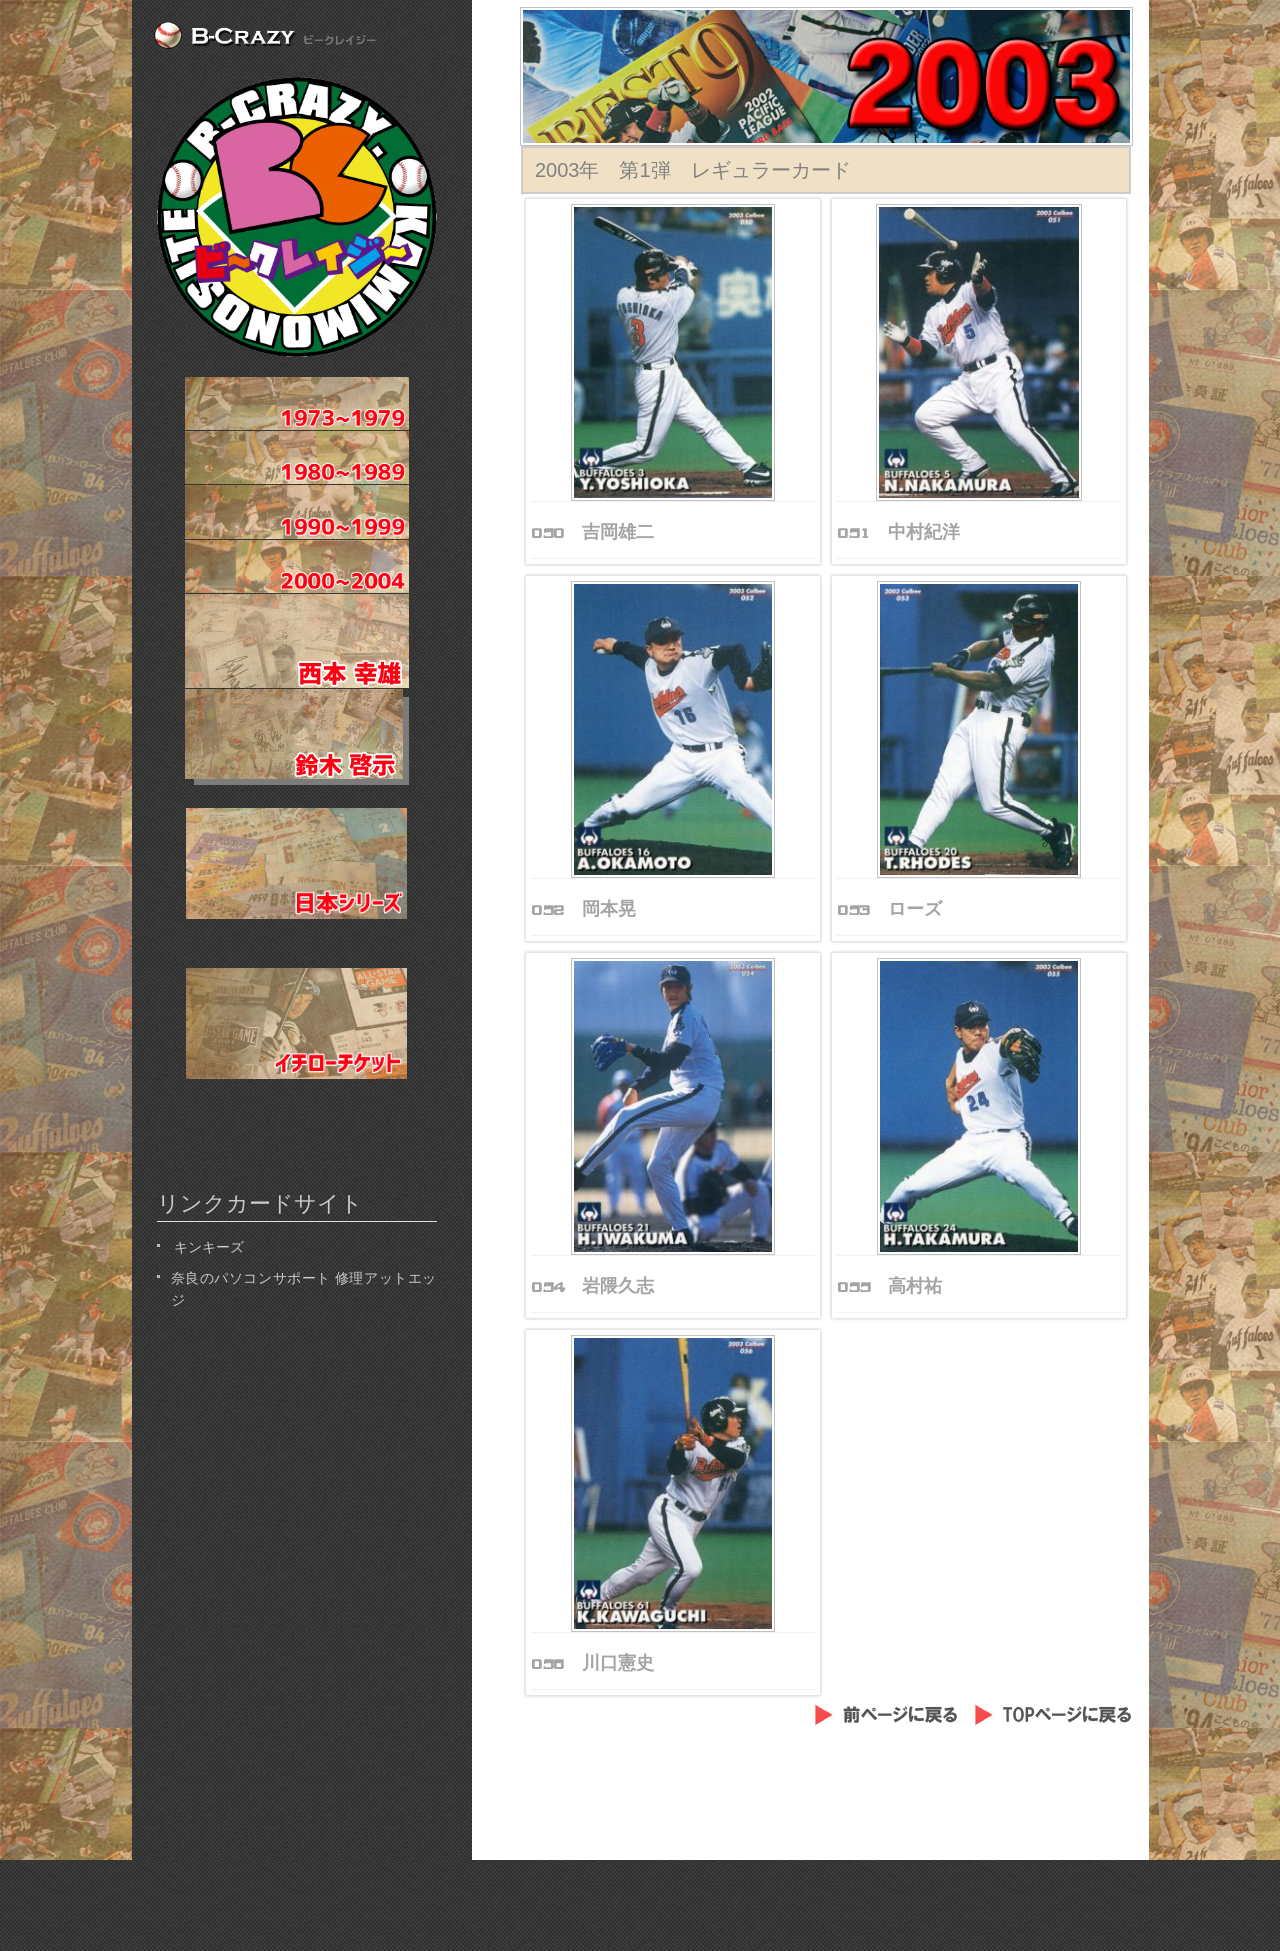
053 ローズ (889, 909)
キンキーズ (207, 1245)
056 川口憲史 (592, 1663)
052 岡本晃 (583, 909)
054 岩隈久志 (592, 1286)
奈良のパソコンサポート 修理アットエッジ (304, 1287)
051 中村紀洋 (898, 532)
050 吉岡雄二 (592, 532)
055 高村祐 (889, 1286)
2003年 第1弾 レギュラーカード (693, 170)
